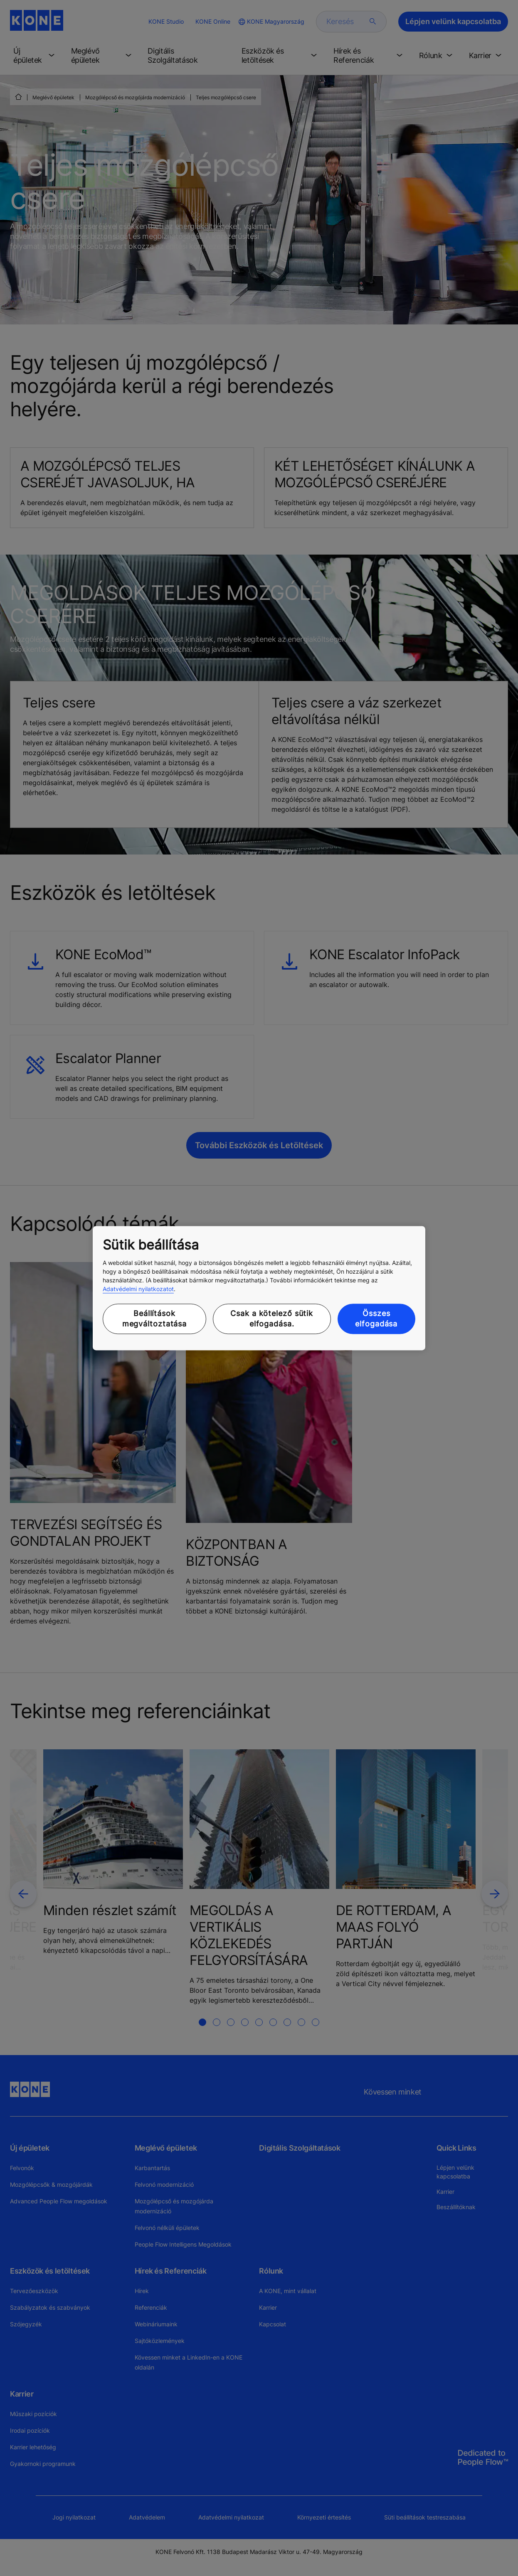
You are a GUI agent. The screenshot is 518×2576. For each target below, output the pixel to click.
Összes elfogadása (376, 1319)
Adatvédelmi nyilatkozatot (138, 1289)
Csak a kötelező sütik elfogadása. (271, 1319)
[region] (259, 1288)
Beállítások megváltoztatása (154, 1319)
